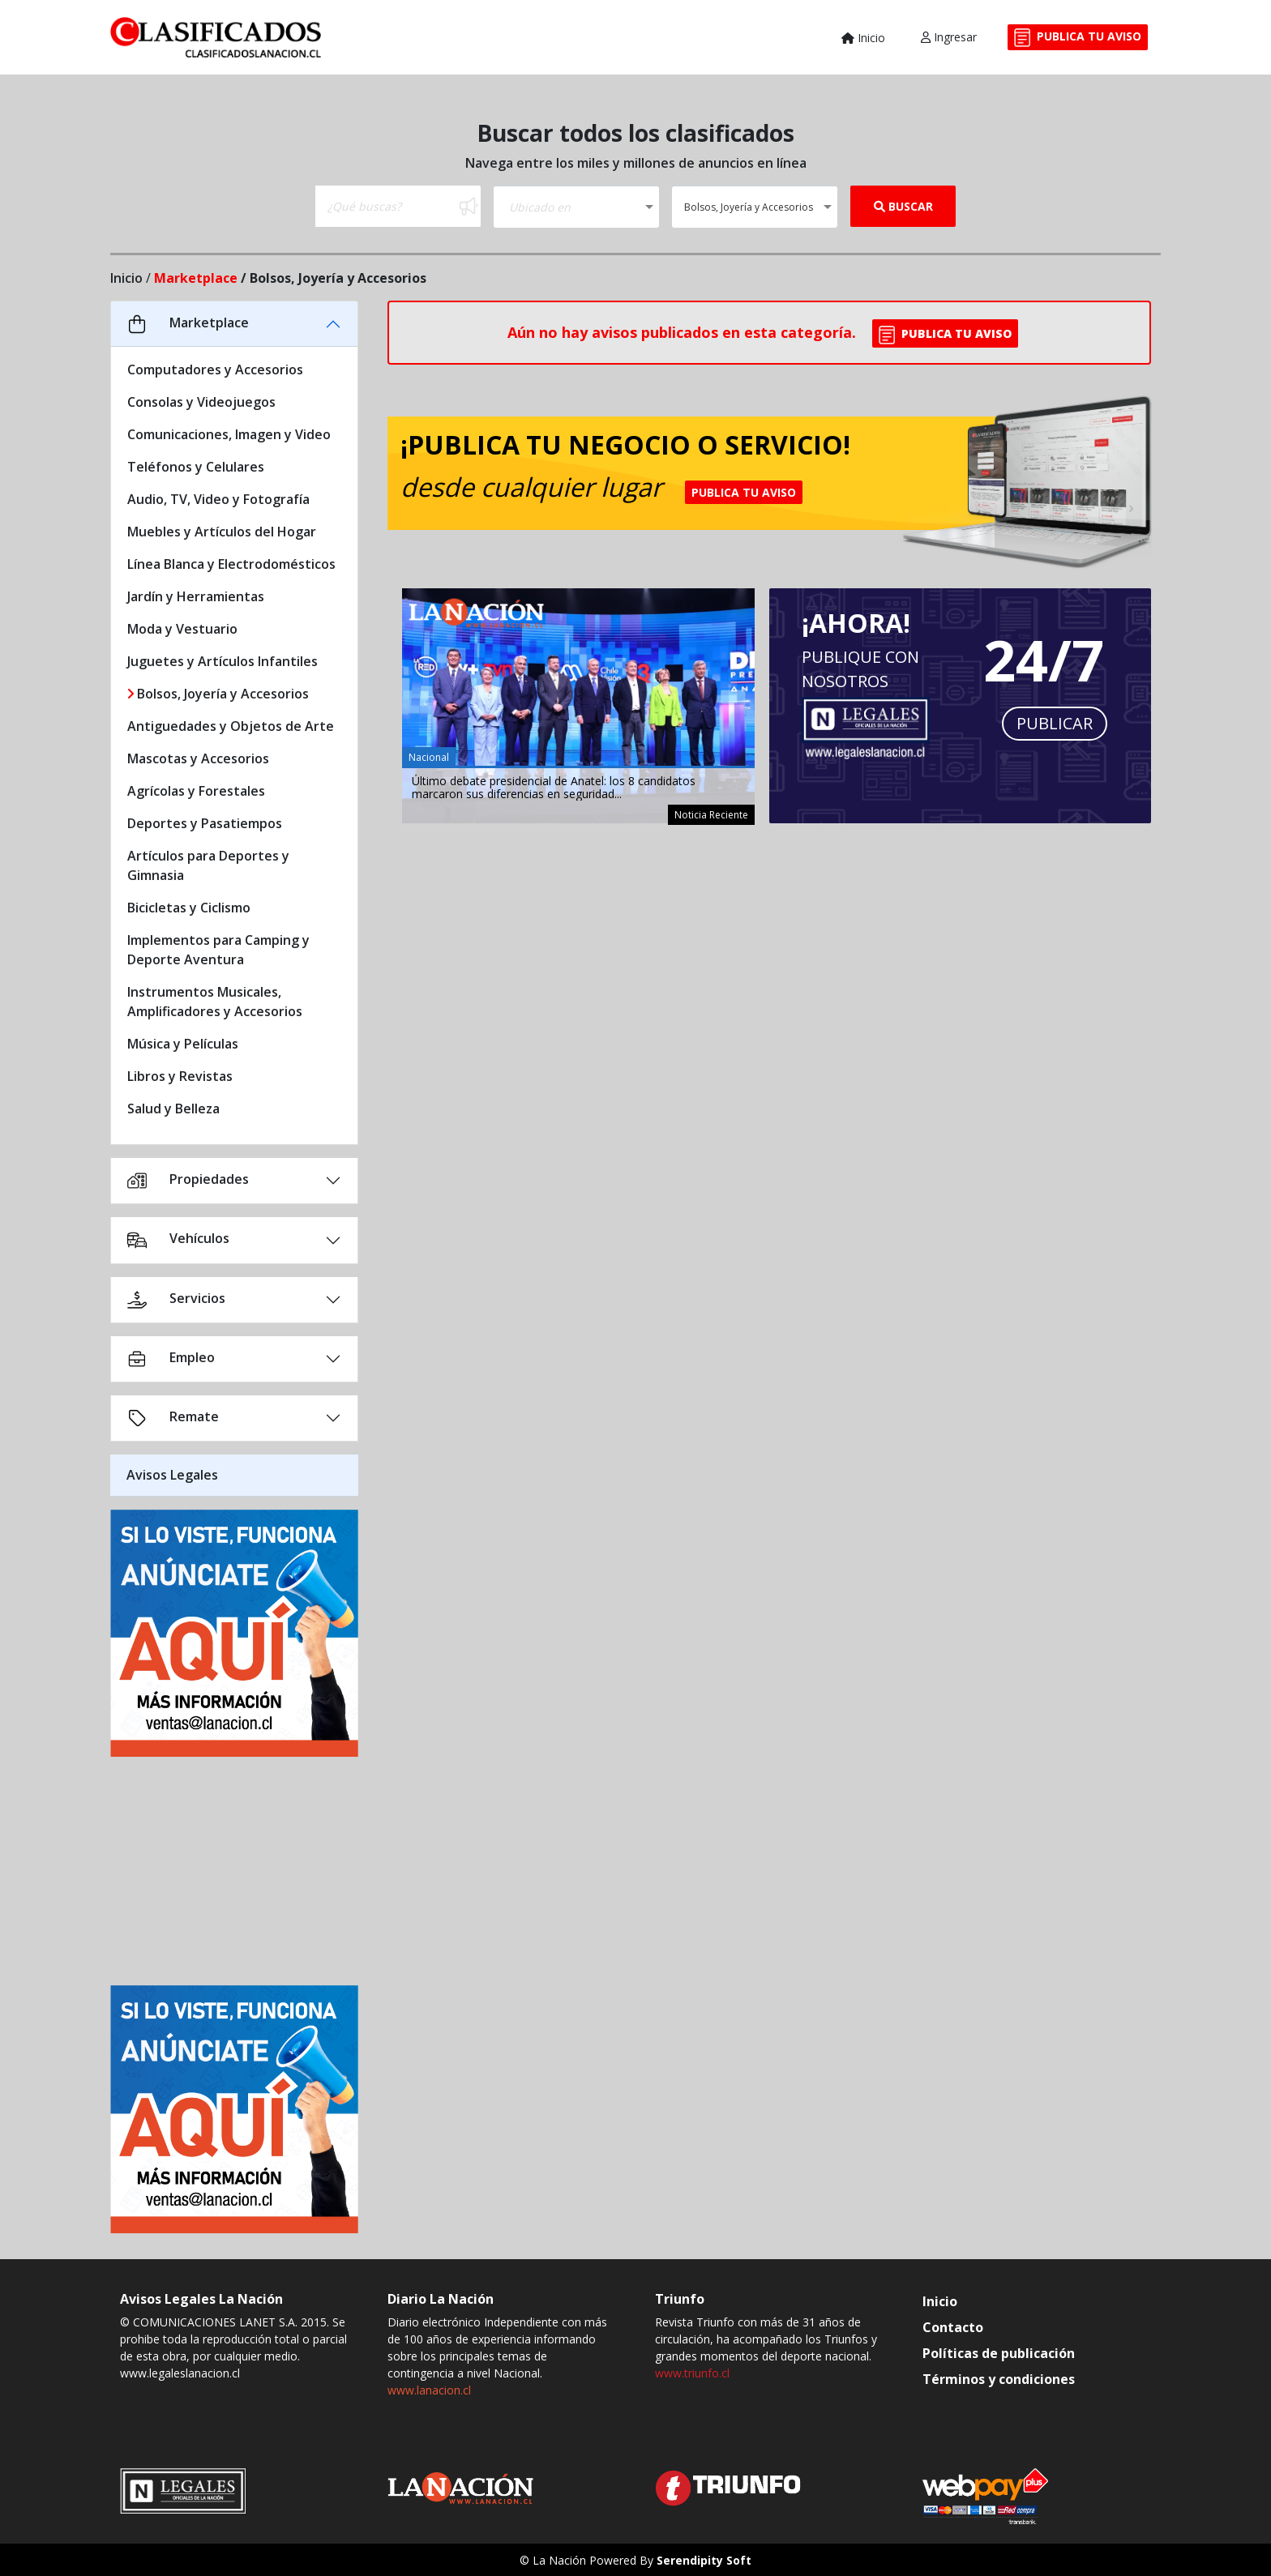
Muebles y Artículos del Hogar (221, 531)
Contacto (952, 2327)
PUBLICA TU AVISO (1077, 37)
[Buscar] (386, 206)
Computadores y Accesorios (215, 369)
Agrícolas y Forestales (196, 791)
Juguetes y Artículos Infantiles (222, 661)
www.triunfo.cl (692, 2373)
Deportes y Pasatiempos (204, 823)
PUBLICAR (1054, 723)
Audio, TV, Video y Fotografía (218, 499)
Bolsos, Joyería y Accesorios (218, 694)
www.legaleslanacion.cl (180, 2373)
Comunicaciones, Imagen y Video (229, 434)
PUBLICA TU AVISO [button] (945, 335)
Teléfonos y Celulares (195, 467)
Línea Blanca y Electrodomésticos (231, 564)
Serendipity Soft (704, 2560)
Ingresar (949, 37)
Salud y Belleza (173, 1108)
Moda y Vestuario (182, 629)
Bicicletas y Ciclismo (188, 907)
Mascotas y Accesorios (198, 758)
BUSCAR (903, 206)
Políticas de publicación (998, 2353)
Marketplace (196, 278)
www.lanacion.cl (429, 2390)
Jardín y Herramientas (195, 596)
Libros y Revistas (180, 1076)
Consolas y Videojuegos (201, 402)
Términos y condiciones (998, 2379)
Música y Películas (182, 1044)
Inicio (863, 37)
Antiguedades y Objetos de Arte (230, 726)
